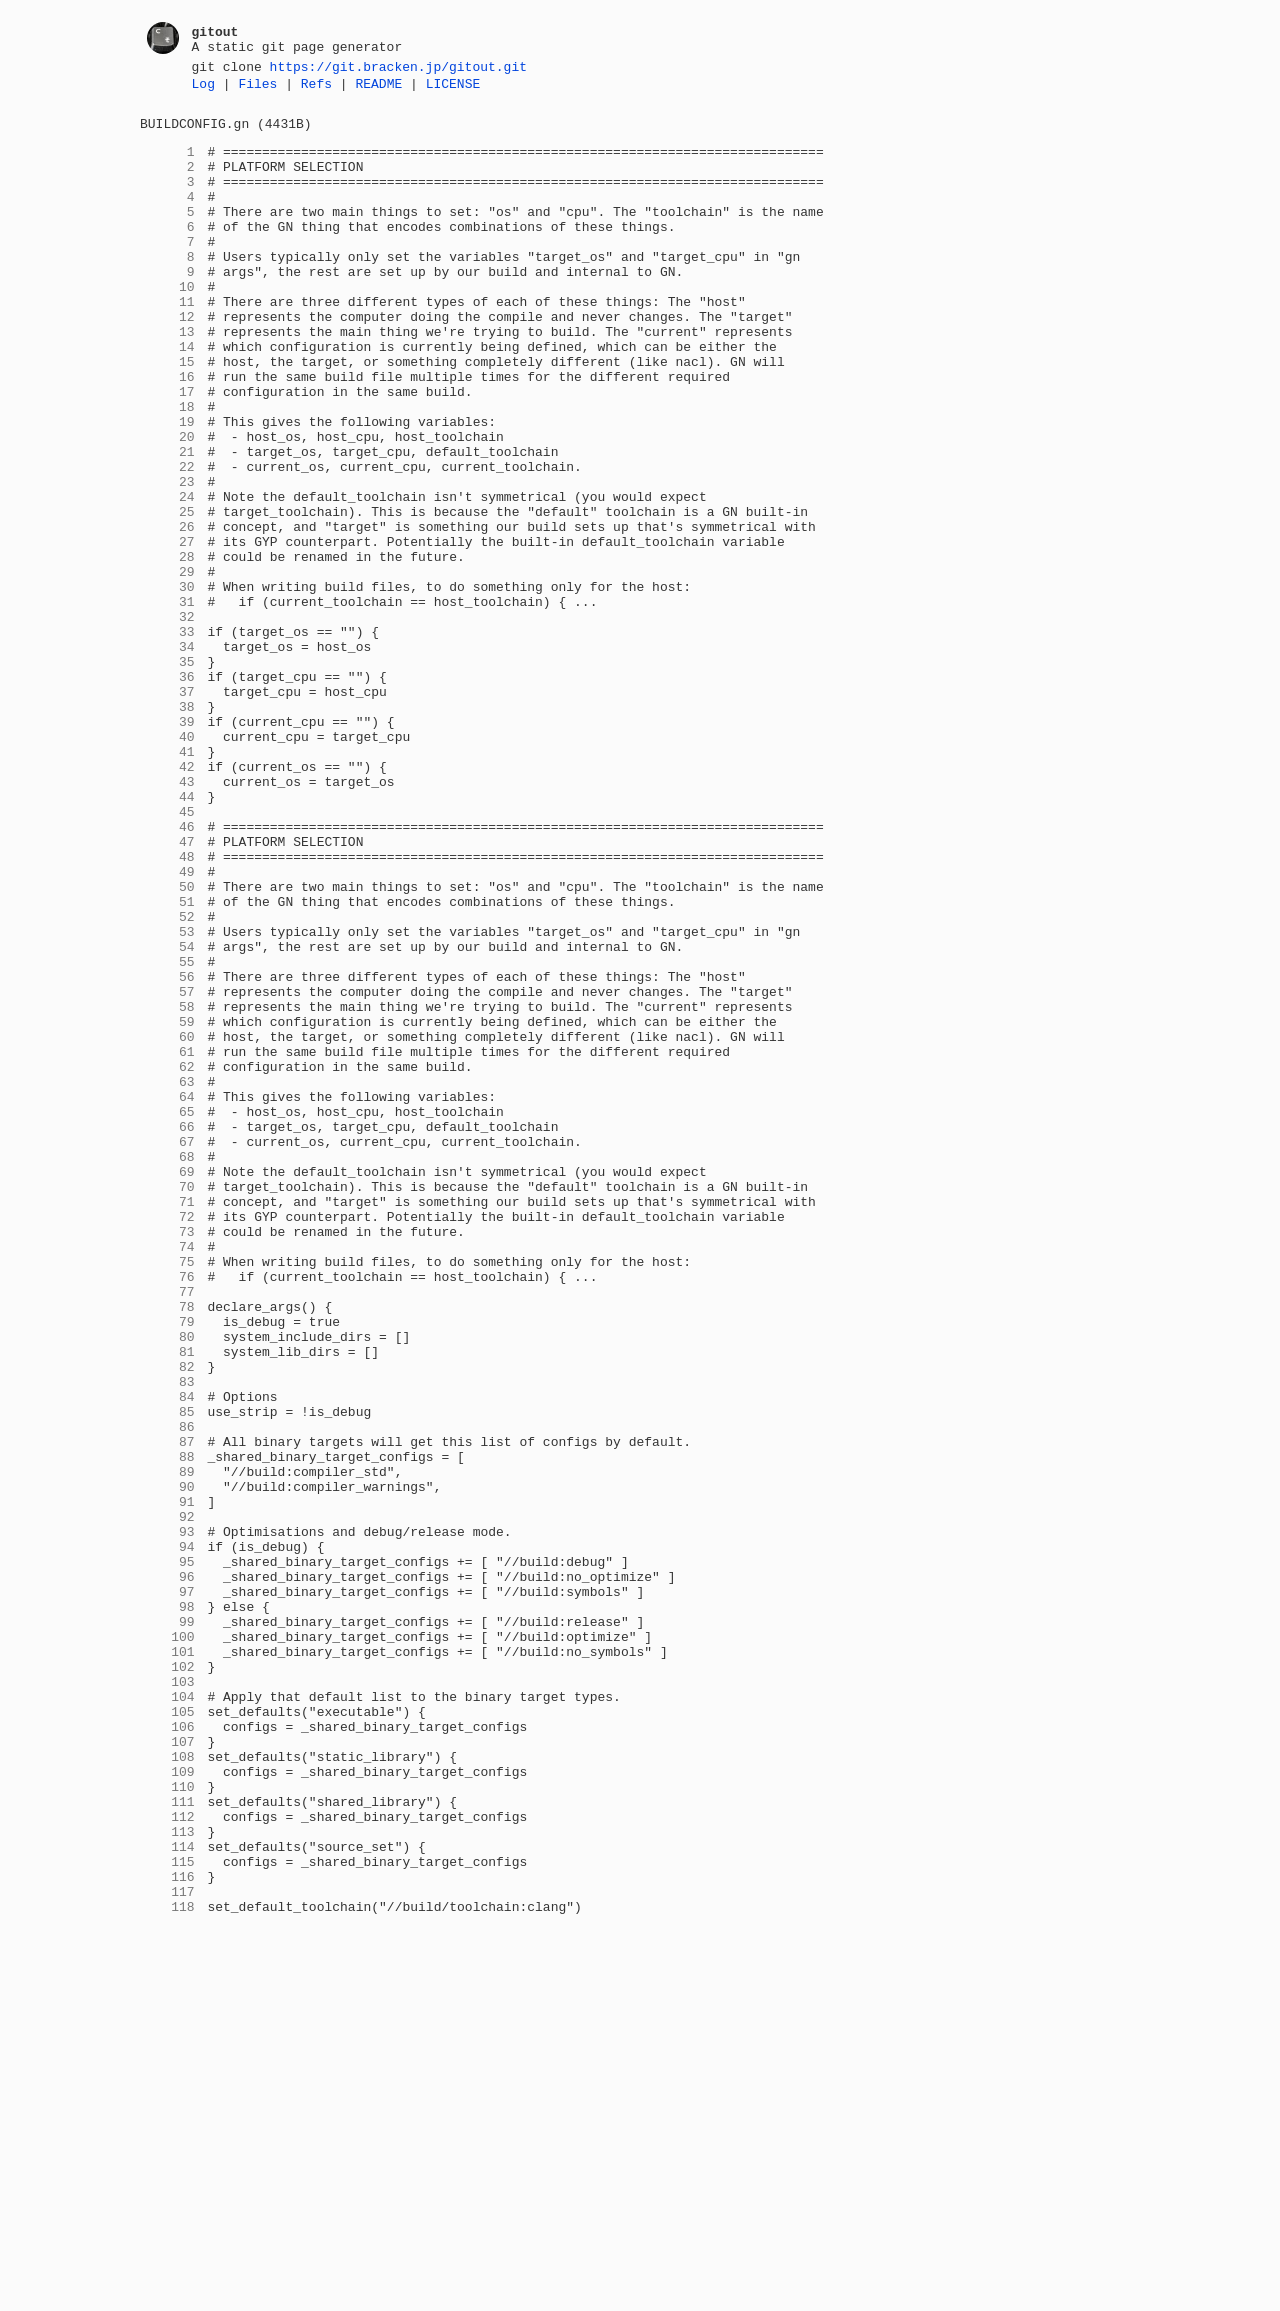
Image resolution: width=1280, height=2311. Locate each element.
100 (167, 1945)
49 (167, 1027)
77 (167, 1531)
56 (167, 1153)
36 (167, 793)
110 (167, 2125)
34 (167, 757)
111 (167, 2143)
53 (167, 1099)
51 (167, 1063)
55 (167, 1135)
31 (167, 703)
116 (167, 2233)
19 (167, 487)
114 (167, 2197)
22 (167, 541)
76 (167, 1513)
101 (167, 1963)
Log (203, 89)
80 (167, 1585)
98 (167, 1909)
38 (167, 829)
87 (167, 1711)
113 (167, 2179)
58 (167, 1189)
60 (167, 1225)
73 (167, 1459)
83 (167, 1639)
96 (167, 1873)
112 (167, 2161)
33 (167, 739)
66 (167, 1333)
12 (167, 361)
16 (167, 433)
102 (167, 1981)
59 (167, 1207)
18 (167, 469)
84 (167, 1657)
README (378, 89)
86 (167, 1693)
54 (167, 1117)
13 (167, 379)
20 (167, 505)
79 (167, 1567)
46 (167, 973)
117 (167, 2251)
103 (167, 1999)
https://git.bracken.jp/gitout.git (398, 69)
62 (167, 1261)
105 (167, 2035)
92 (167, 1801)
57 (167, 1171)
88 (167, 1729)
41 (167, 883)
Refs (316, 89)
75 (167, 1495)
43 (167, 919)
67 (167, 1351)
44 (167, 937)
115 (167, 2215)
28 (167, 649)
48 (167, 1009)
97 (167, 1891)
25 (167, 595)
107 (167, 2071)
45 (167, 955)
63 (167, 1279)
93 (167, 1819)
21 (167, 523)
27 (167, 631)
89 (167, 1747)
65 (167, 1315)
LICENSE (453, 89)
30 (167, 685)
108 (167, 2089)
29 (167, 667)
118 (167, 2269)
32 (167, 721)
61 (167, 1243)
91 (167, 1783)
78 (167, 1549)
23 (167, 559)
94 (167, 1837)
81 (167, 1603)
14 (167, 397)
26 (167, 613)
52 (167, 1081)
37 (167, 811)
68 (167, 1369)
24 (167, 577)
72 (167, 1441)
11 (167, 343)
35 (167, 775)
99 (167, 1927)
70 (167, 1405)
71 (167, 1423)
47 (167, 991)
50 (167, 1045)
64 (167, 1297)
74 (167, 1477)
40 (167, 865)
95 (167, 1855)
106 (167, 2053)
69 (167, 1387)
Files (257, 89)
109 (167, 2107)
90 (167, 1765)
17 (167, 451)
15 (167, 415)
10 (167, 325)
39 (167, 847)
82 (167, 1621)
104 (167, 2017)
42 (167, 901)
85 (167, 1675)
